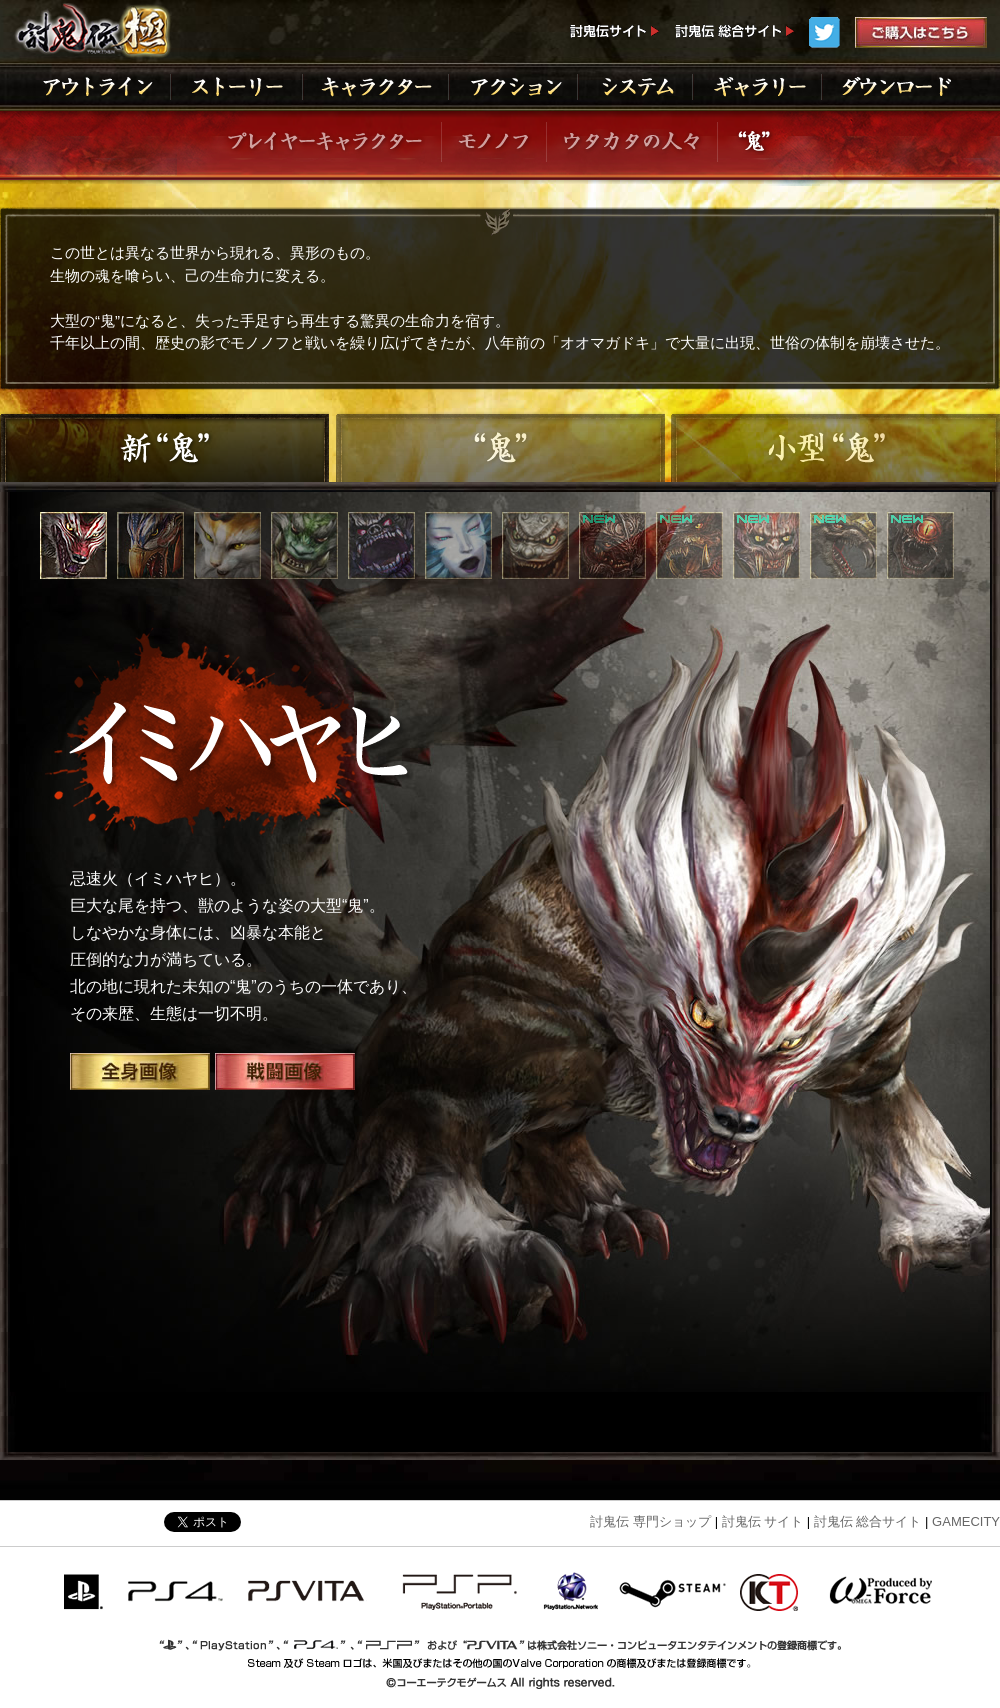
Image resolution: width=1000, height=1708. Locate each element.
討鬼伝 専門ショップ (650, 1521)
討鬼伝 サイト (763, 1521)
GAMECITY (966, 1521)
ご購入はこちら (921, 32)
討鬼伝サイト (614, 32)
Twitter (824, 32)
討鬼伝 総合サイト (868, 1521)
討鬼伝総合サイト (734, 32)
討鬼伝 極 (91, 30)
